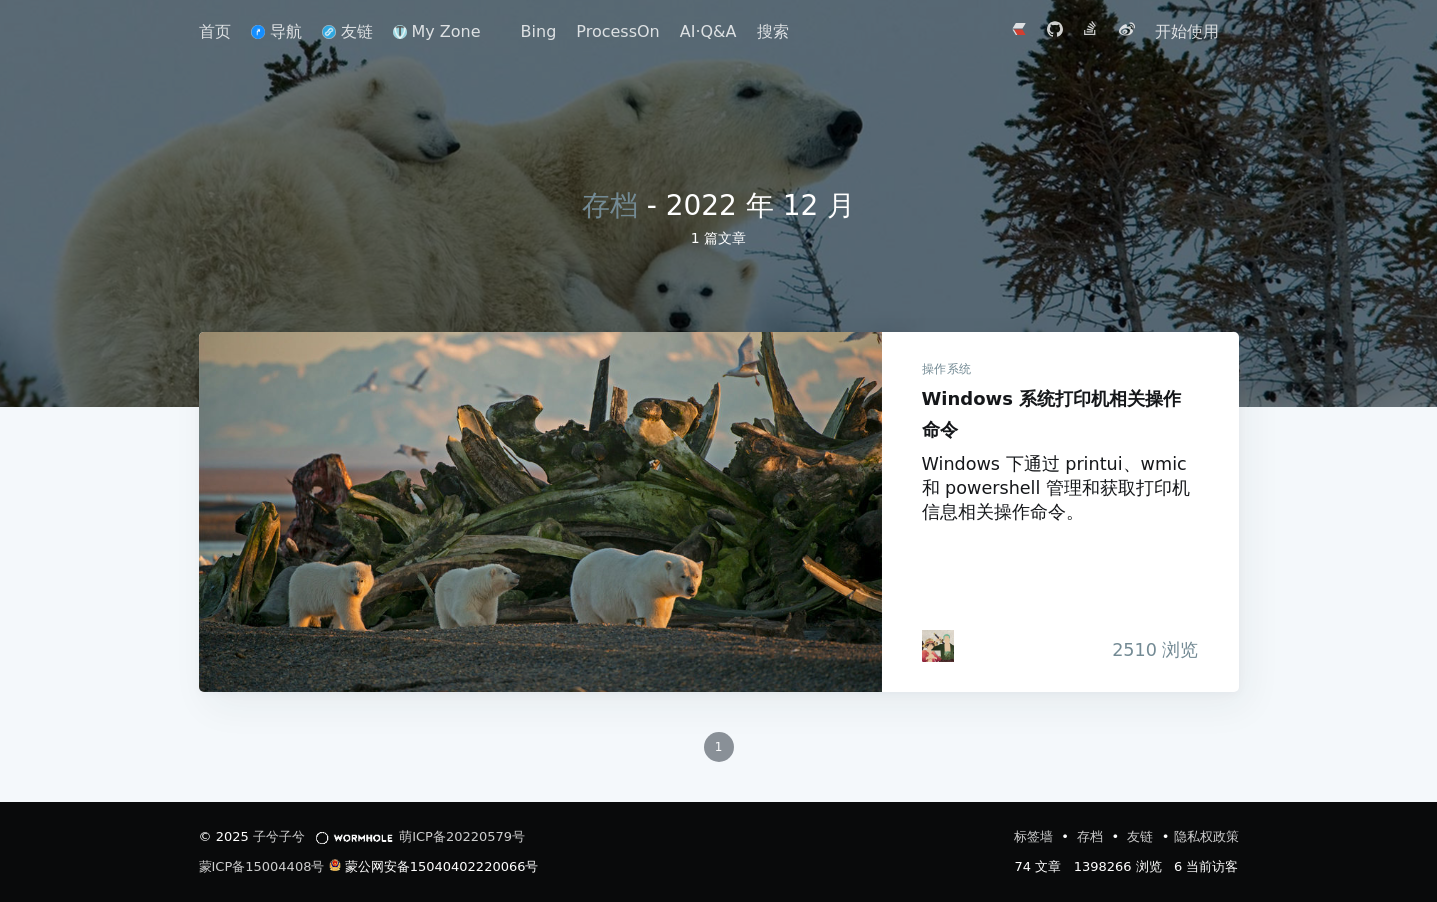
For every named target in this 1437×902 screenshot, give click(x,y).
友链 (347, 31)
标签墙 (1035, 836)
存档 (610, 205)
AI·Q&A (708, 31)
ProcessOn (617, 31)
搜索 (773, 31)
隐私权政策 (1206, 836)
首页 (215, 31)
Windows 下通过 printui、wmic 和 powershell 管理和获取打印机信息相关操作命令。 (1056, 488)
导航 (276, 31)
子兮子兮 (279, 836)
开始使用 (1187, 31)
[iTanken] (938, 646)
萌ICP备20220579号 (462, 836)
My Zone (437, 31)
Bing (539, 31)
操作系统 (947, 369)
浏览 (1150, 650)
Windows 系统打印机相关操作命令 (540, 512)
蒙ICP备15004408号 (262, 866)
